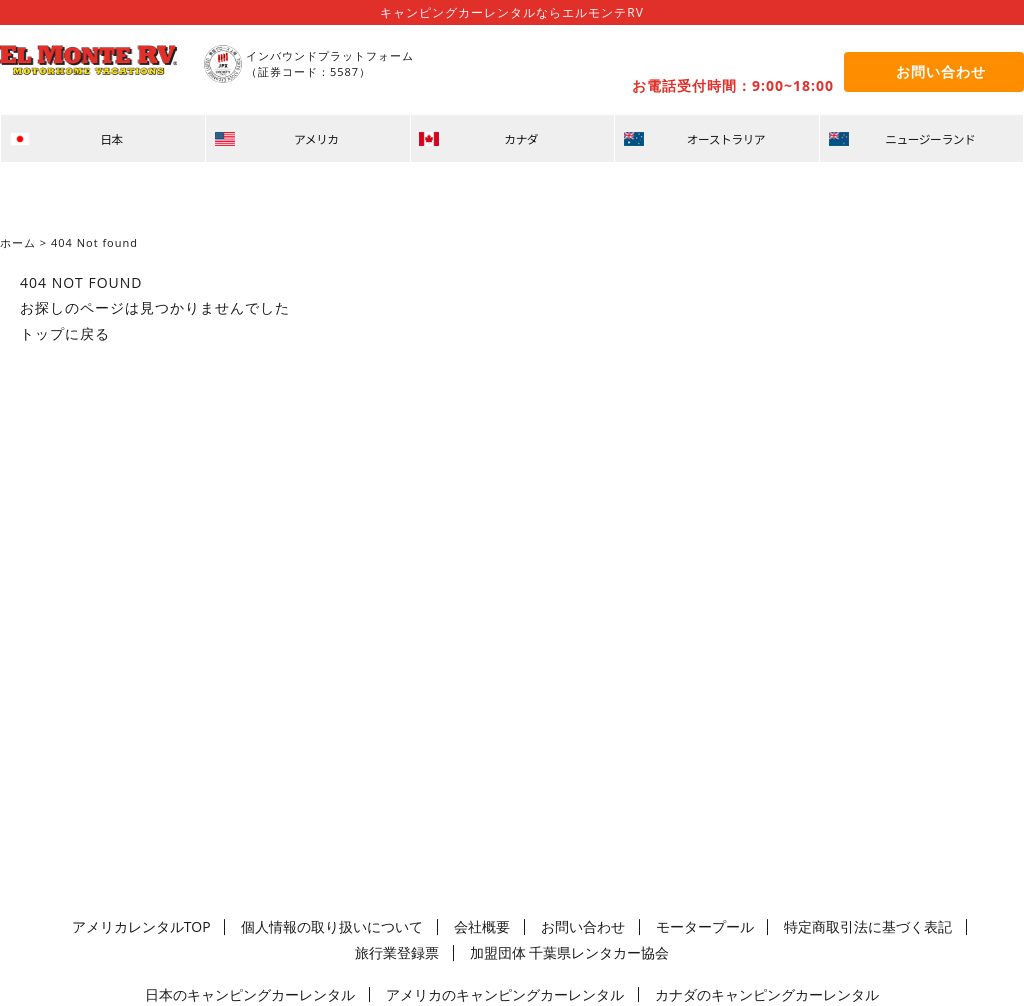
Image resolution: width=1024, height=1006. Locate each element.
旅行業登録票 (887, 925)
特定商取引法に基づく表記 (758, 925)
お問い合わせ (524, 925)
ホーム (18, 242)
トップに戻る (65, 333)
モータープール (623, 925)
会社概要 (443, 925)
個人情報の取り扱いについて (320, 925)
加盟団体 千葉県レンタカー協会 (511, 949)
